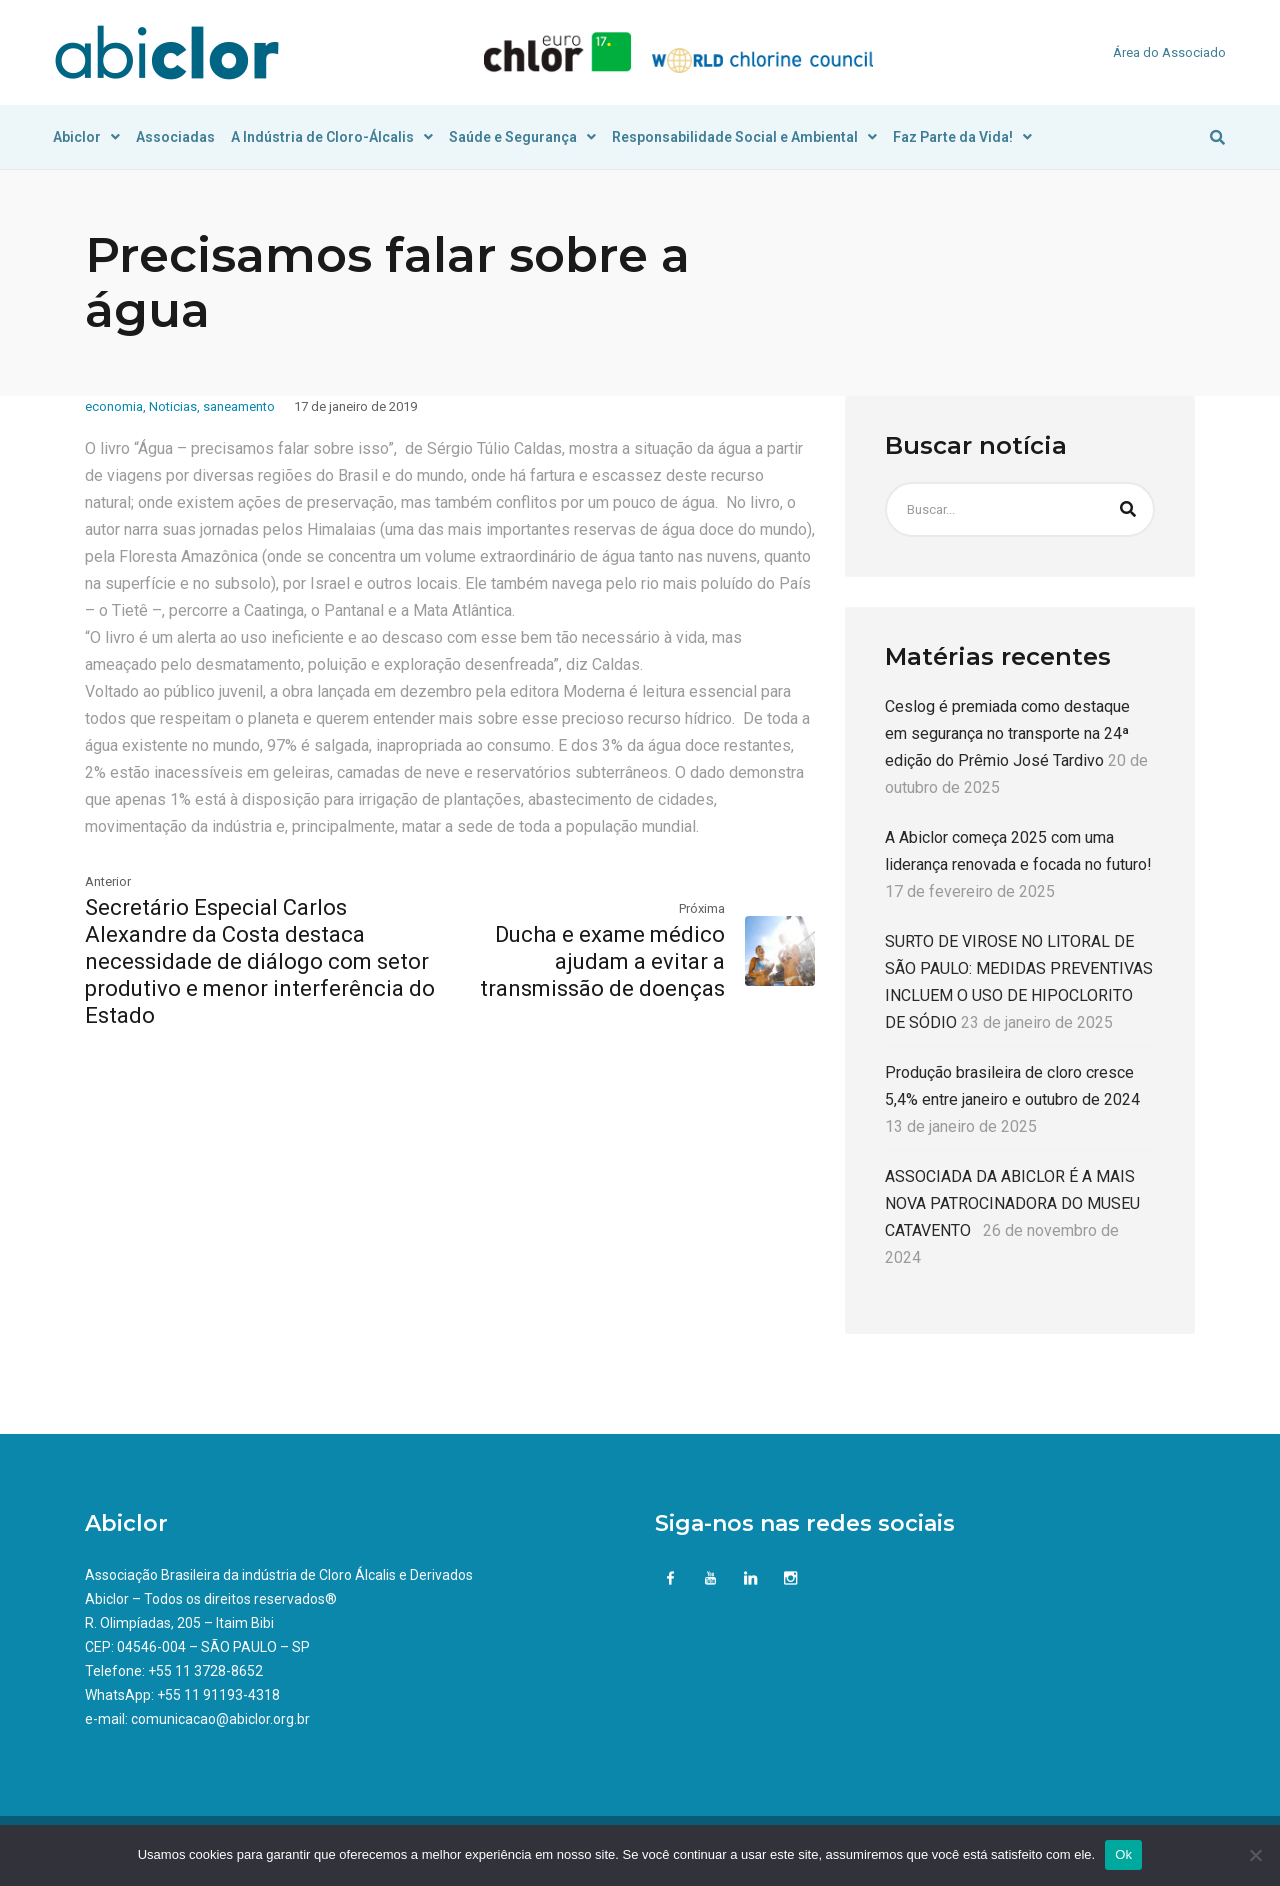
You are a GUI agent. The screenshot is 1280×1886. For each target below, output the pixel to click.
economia (114, 406)
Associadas (175, 137)
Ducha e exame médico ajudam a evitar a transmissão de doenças (602, 961)
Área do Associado (1169, 52)
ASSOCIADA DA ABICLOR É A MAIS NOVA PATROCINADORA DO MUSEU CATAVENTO (1012, 1203)
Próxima (702, 908)
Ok (1123, 1854)
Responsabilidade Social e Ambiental (744, 137)
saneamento (239, 406)
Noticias (173, 406)
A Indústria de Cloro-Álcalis (332, 137)
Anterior (108, 881)
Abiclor (86, 137)
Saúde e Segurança (522, 137)
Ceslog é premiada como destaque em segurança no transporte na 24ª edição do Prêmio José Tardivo (1007, 733)
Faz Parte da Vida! (962, 137)
